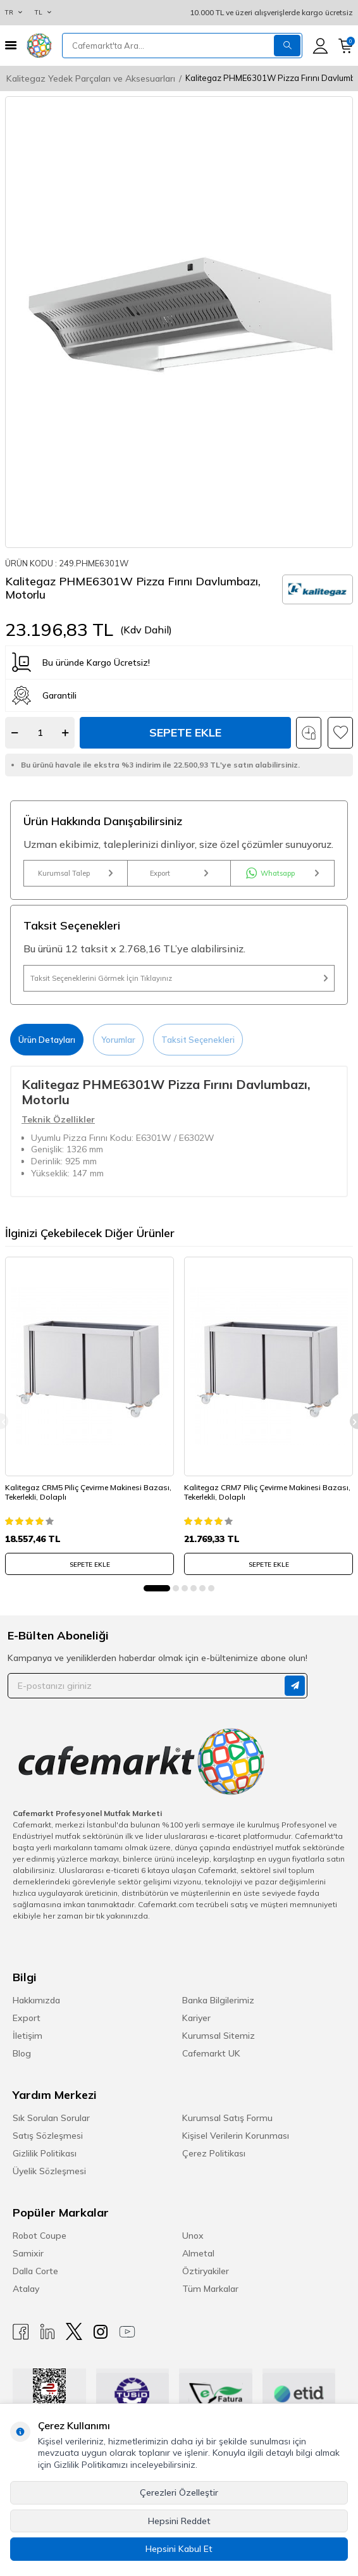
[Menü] (10, 45)
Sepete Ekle (185, 732)
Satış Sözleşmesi (48, 2135)
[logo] (39, 45)
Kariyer (196, 2018)
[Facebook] (21, 2331)
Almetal (198, 2253)
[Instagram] (100, 2331)
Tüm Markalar (210, 2288)
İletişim (27, 2035)
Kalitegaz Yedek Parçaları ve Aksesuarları (90, 78)
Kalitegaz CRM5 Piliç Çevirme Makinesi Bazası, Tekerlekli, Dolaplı (88, 1492)
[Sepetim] (345, 46)
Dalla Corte (35, 2271)
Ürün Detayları (46, 1040)
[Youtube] (127, 2331)
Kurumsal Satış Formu (227, 2118)
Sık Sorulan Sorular (51, 2118)
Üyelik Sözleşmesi (49, 2171)
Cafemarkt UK (211, 2053)
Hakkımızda (36, 2000)
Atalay (26, 2288)
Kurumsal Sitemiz (218, 2035)
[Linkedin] (47, 2331)
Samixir (28, 2253)
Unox (193, 2235)
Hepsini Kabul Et (179, 2548)
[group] (179, 322)
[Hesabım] (320, 46)
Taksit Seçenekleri (198, 1040)
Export (179, 873)
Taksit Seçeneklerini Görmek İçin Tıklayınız (179, 978)
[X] (74, 2331)
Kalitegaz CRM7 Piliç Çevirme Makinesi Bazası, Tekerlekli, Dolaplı (267, 1492)
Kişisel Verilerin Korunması (235, 2135)
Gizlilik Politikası (45, 2153)
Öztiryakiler (205, 2271)
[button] (157, 1588)
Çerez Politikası (213, 2153)
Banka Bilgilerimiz (218, 2000)
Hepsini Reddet (179, 2521)
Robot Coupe (39, 2235)
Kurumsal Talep (75, 873)
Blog (22, 2053)
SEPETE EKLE (90, 1564)
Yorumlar (118, 1040)
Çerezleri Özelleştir (179, 2492)
